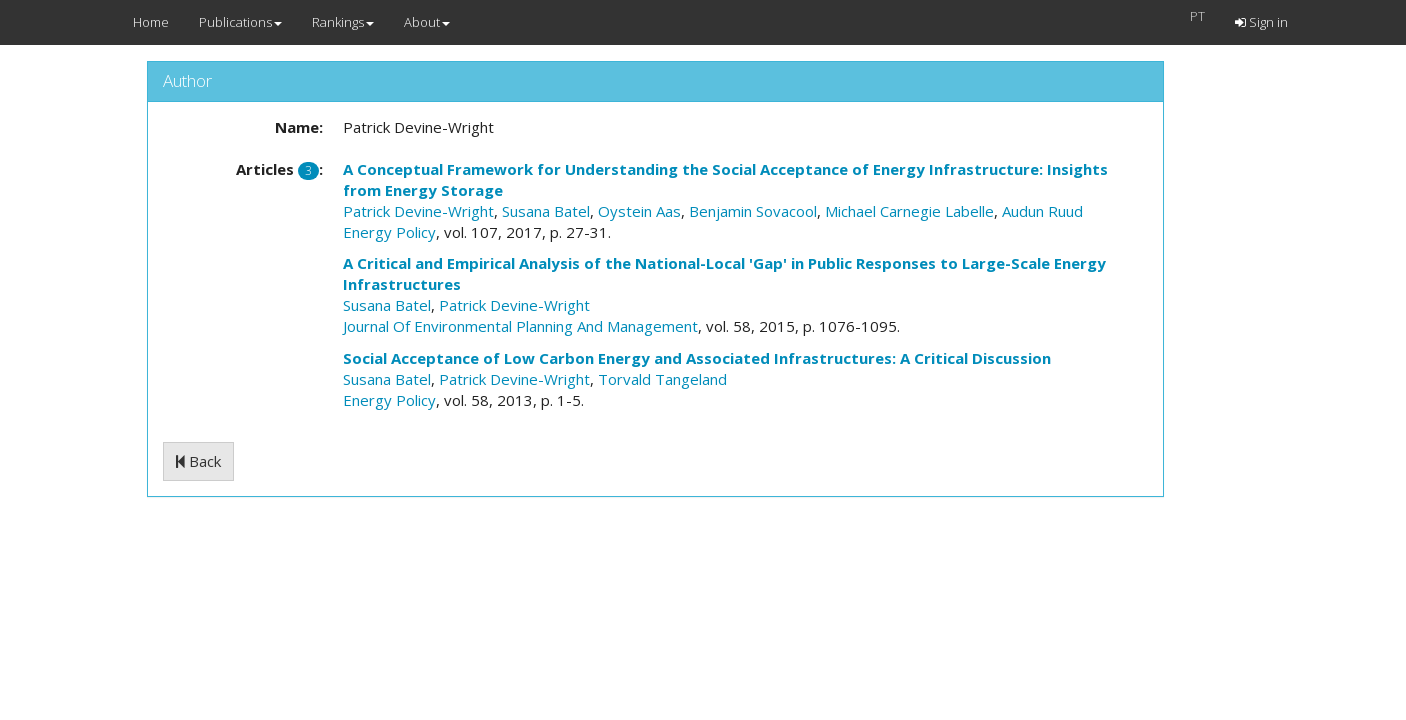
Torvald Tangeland (662, 379)
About (427, 22)
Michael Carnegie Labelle (909, 211)
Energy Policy (389, 232)
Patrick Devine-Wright (418, 211)
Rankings (343, 22)
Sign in (1261, 22)
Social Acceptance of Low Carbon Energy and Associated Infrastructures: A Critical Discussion (697, 358)
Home (151, 22)
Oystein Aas (639, 211)
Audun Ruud (1042, 211)
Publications (240, 22)
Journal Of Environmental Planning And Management (520, 326)
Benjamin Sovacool (753, 211)
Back (198, 461)
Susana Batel (546, 211)
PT (1197, 16)
